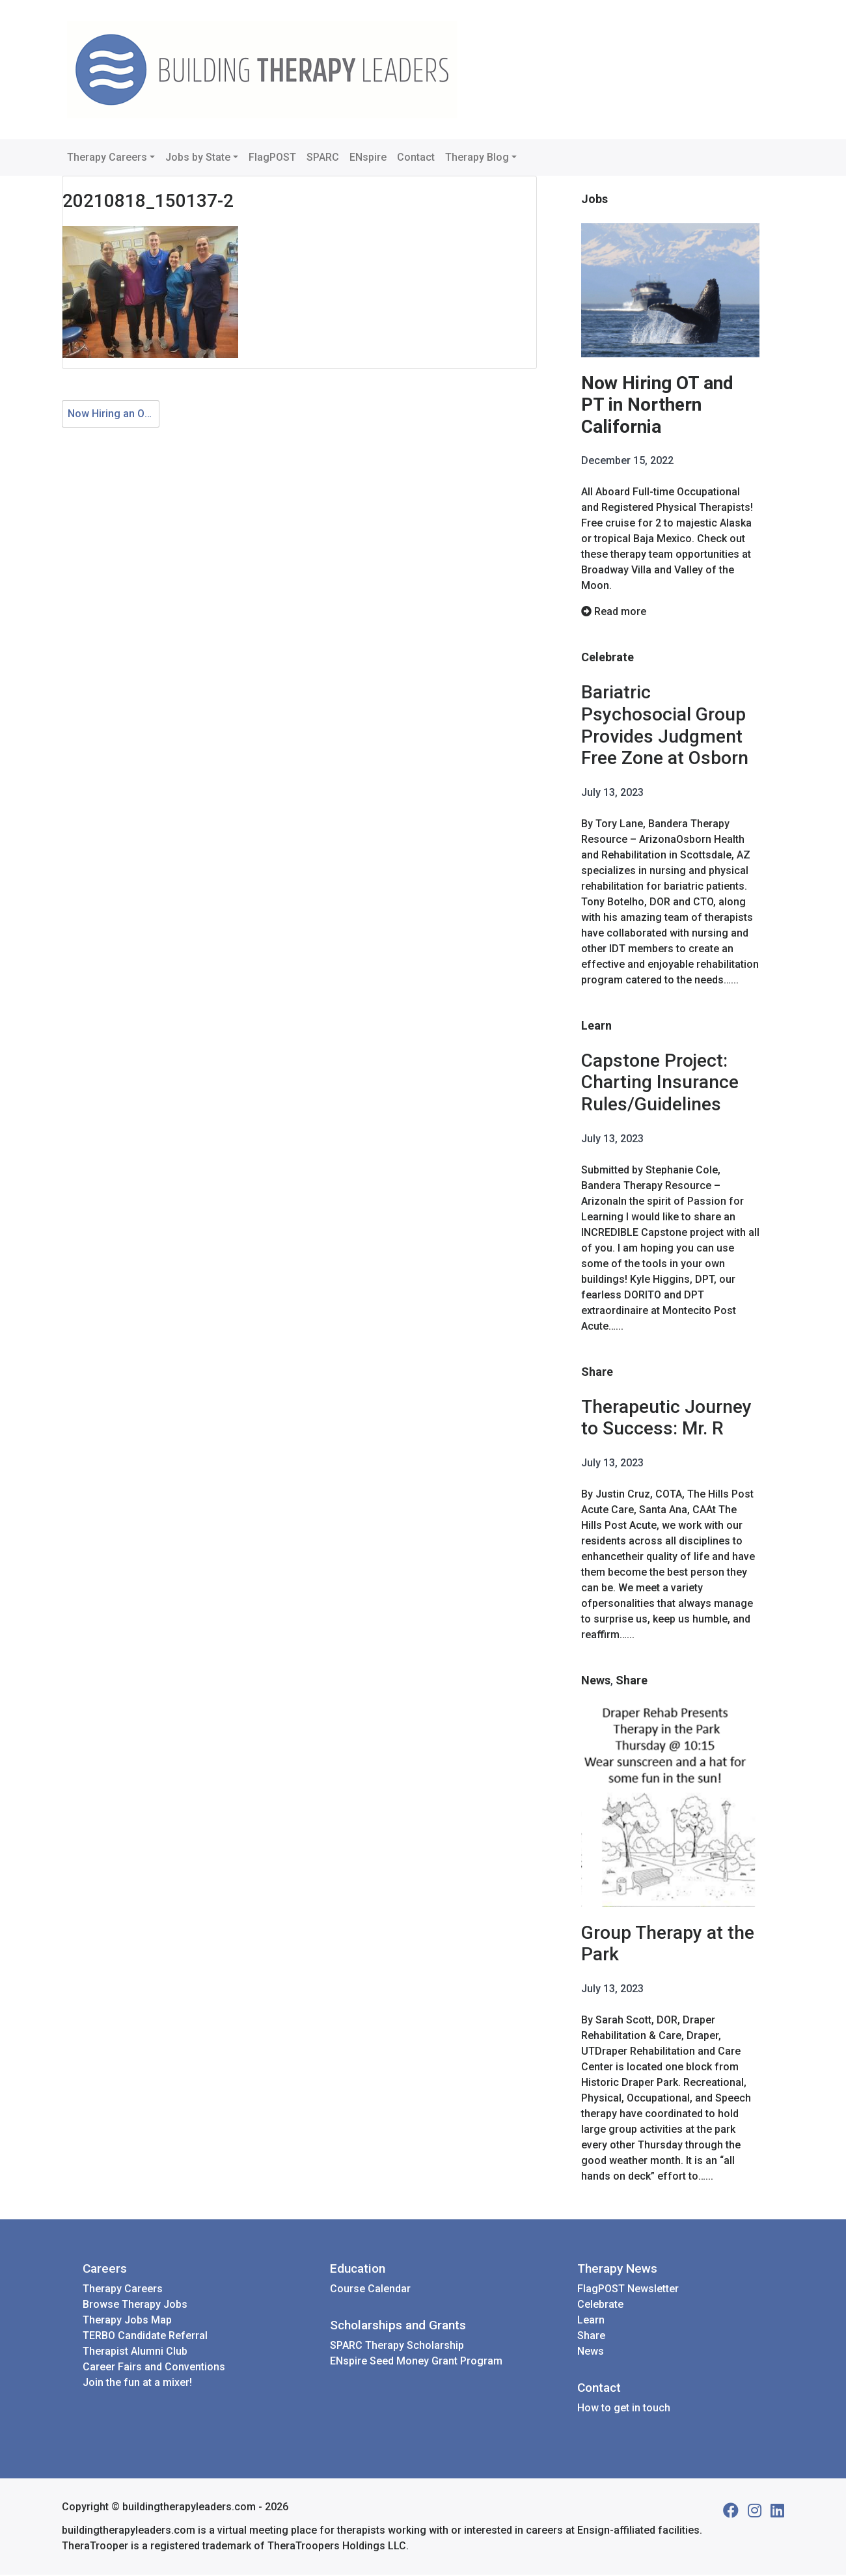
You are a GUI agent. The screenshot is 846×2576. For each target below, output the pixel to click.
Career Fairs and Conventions (154, 2368)
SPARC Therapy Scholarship (397, 2346)
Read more (613, 612)
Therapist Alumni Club (135, 2352)
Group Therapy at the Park (667, 1944)
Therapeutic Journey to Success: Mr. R (666, 1418)
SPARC (323, 157)
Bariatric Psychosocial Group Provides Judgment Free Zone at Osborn (664, 725)
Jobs (594, 199)
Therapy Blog (477, 157)
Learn (596, 1026)
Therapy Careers (107, 157)
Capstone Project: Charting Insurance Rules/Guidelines (660, 1083)
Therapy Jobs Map (127, 2321)
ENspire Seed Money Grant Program (416, 2362)
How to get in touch (623, 2409)
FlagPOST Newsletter (628, 2290)
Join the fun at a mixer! (137, 2383)
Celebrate (607, 658)
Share (597, 1371)
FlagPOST (272, 157)
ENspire (368, 157)
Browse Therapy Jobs (135, 2305)
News (595, 1681)
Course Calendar (370, 2290)
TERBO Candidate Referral (145, 2337)
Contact (416, 157)
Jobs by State (197, 157)
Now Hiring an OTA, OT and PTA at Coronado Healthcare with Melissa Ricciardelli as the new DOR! (113, 413)
